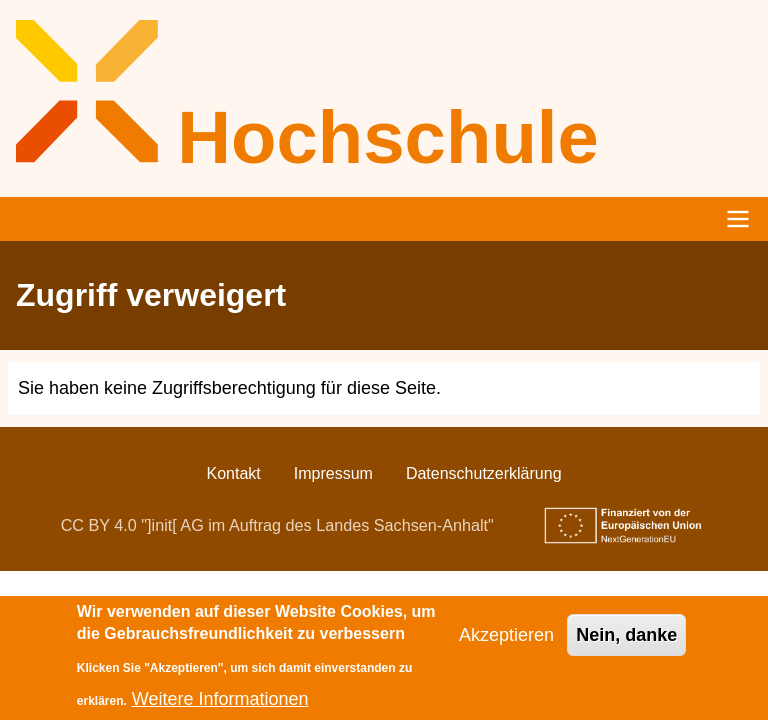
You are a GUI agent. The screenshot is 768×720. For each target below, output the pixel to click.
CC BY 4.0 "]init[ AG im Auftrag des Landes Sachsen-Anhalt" (277, 525)
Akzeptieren (506, 644)
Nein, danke (626, 644)
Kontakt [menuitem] (233, 473)
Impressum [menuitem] (333, 473)
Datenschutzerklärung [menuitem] (484, 473)
